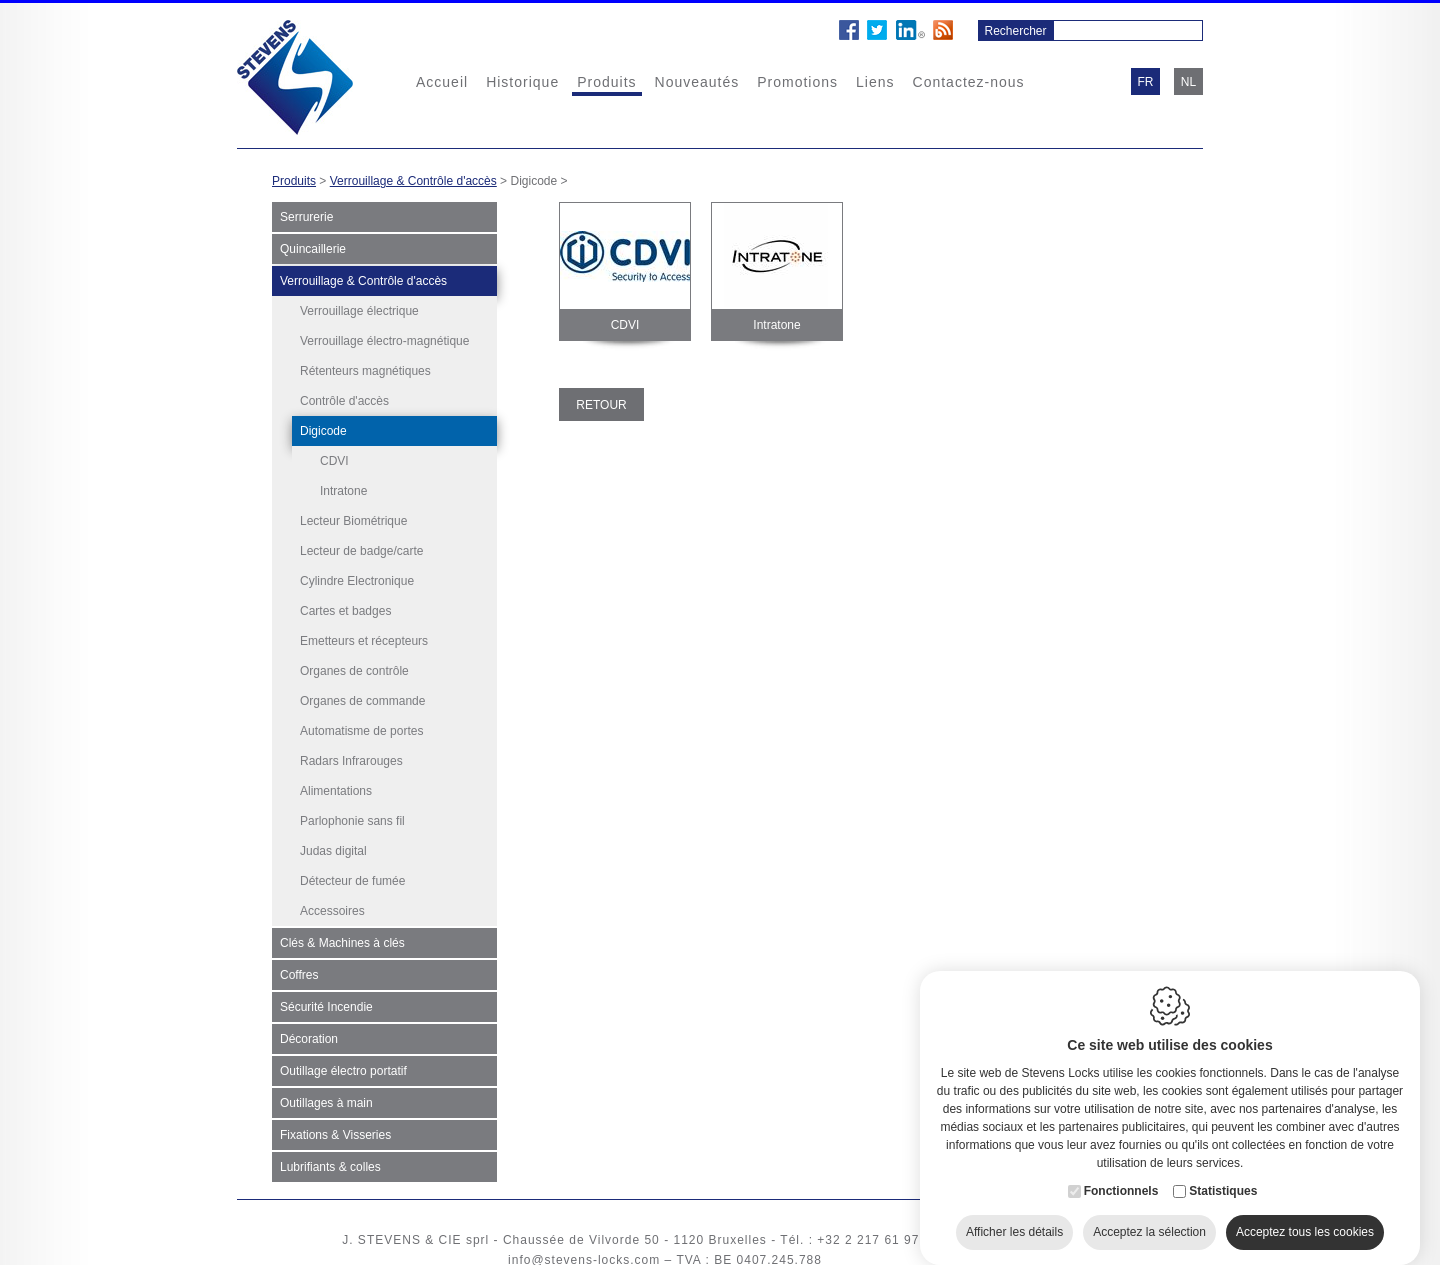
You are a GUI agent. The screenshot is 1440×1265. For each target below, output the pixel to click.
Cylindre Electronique (357, 577)
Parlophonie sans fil (352, 817)
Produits (606, 82)
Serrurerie (306, 217)
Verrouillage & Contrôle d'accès (413, 181)
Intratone (343, 491)
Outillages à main (326, 1099)
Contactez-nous (969, 82)
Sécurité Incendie (326, 1003)
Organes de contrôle (354, 667)
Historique (522, 82)
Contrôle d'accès (344, 401)
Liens (875, 82)
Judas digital (333, 847)
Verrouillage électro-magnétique (384, 341)
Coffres (299, 971)
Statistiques (1223, 1188)
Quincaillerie (313, 249)
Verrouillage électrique (359, 311)
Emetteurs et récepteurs (364, 637)
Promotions (797, 82)
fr (1146, 82)
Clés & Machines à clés (342, 939)
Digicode (323, 431)
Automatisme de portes (361, 727)
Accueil (442, 82)
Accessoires (332, 907)
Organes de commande (362, 697)
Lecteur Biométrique (353, 517)
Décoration (309, 1035)
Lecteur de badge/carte (361, 547)
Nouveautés (697, 82)
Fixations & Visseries (335, 1131)
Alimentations (336, 787)
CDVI (334, 461)
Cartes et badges (345, 607)
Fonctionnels (1121, 1188)
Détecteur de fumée (352, 877)
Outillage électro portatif (343, 1067)
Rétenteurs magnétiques (365, 371)
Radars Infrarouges (351, 757)
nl (1188, 82)
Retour (601, 405)
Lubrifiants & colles (330, 1163)
